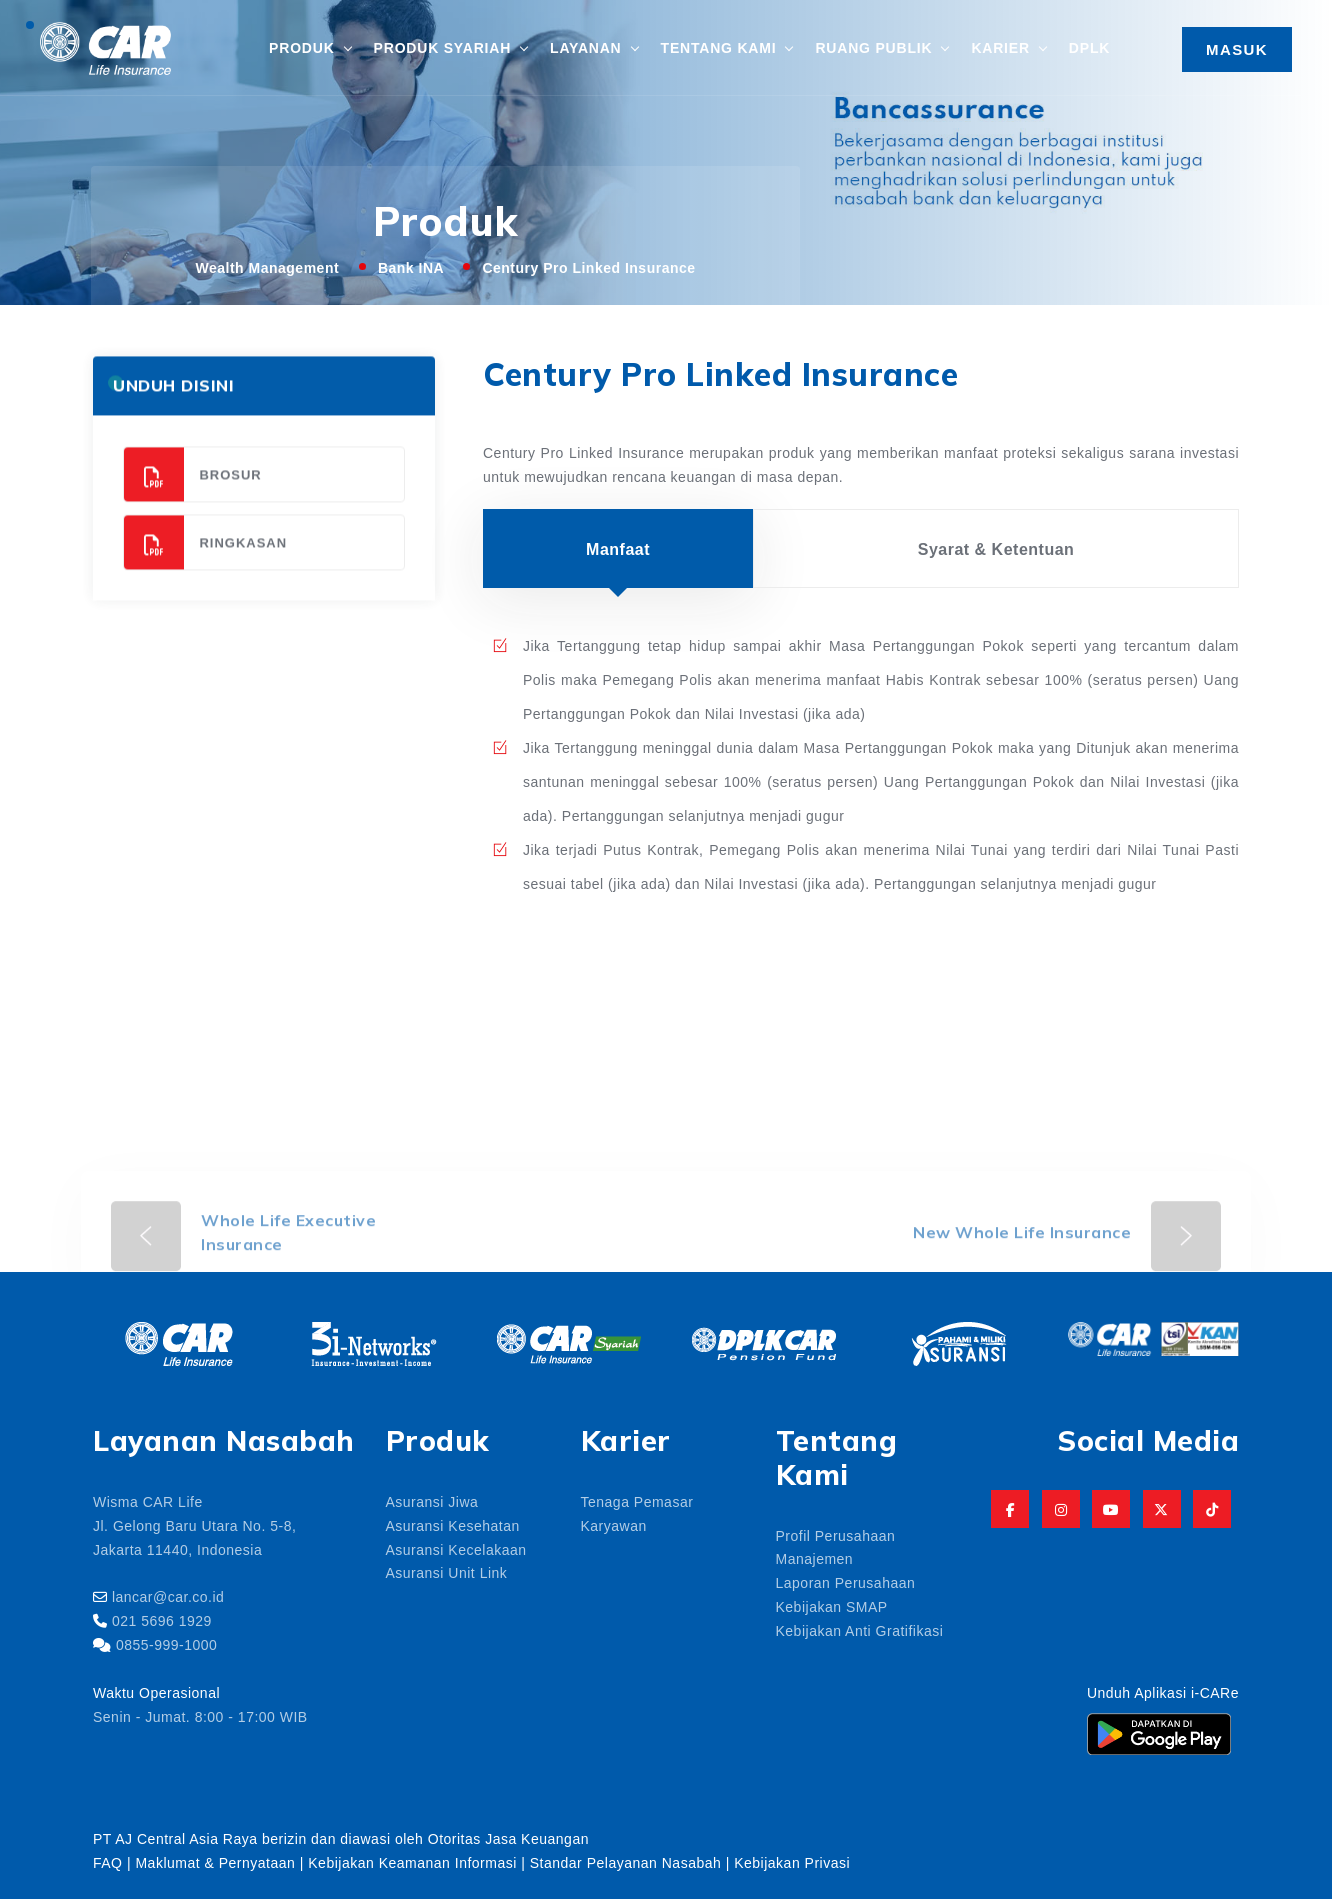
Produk (301, 47)
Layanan (585, 47)
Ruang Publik (873, 47)
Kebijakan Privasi (792, 1862)
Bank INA (411, 267)
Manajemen (815, 1558)
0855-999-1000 (166, 1644)
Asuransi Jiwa (432, 1501)
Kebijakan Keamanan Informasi (414, 1862)
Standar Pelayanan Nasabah (626, 1862)
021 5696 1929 (162, 1620)
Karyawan (614, 1525)
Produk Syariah (442, 47)
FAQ (108, 1862)
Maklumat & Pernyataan (215, 1862)
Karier (1000, 47)
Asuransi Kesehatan (453, 1525)
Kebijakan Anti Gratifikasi (860, 1630)
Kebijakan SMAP (832, 1606)
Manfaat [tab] (618, 548)
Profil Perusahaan (836, 1535)
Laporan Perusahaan (846, 1582)
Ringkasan (205, 564)
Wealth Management (268, 267)
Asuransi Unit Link (447, 1572)
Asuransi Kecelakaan (456, 1549)
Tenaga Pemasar (637, 1501)
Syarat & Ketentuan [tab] (996, 548)
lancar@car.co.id (168, 1596)
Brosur (192, 495)
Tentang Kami (719, 47)
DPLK (1089, 47)
